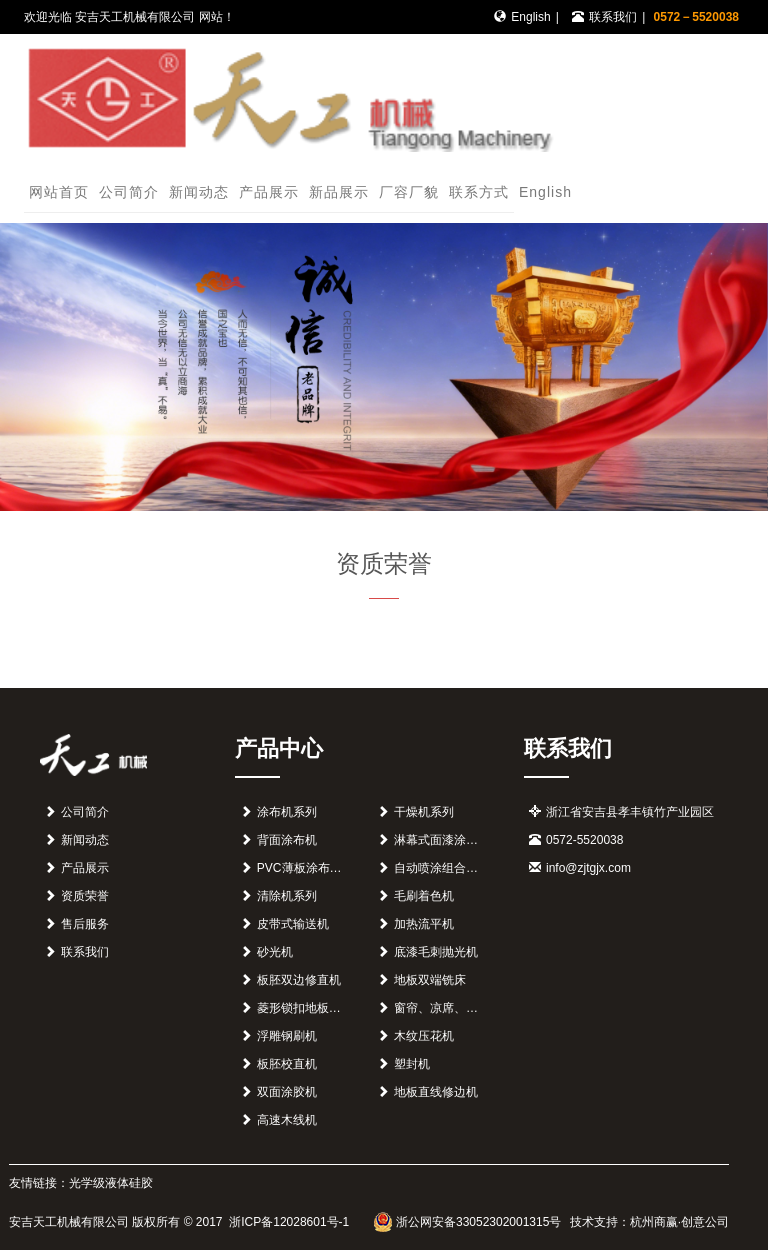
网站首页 (59, 192)
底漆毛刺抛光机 (436, 952)
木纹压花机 (424, 1036)
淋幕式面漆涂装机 (442, 840)
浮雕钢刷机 (287, 1036)
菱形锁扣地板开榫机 (311, 1008)
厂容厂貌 (409, 192)
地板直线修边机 (436, 1092)
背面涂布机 (287, 840)
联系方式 (479, 192)
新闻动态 (199, 192)
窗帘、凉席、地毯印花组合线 (472, 1008)
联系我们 (613, 17)
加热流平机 (424, 924)
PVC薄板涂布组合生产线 (323, 868)
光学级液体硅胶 (111, 1183)
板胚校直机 (287, 1064)
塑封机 (412, 1064)
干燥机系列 (424, 812)
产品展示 (269, 192)
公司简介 (129, 192)
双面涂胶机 (287, 1092)
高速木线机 (287, 1120)
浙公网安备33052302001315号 (467, 1222)
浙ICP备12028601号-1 (287, 1222)
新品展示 (339, 192)
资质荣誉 (85, 896)
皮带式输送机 (293, 924)
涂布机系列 (287, 812)
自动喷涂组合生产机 (448, 868)
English (530, 17)
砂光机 (275, 952)
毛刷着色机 (424, 896)
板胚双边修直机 (299, 980)
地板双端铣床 (430, 980)
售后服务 (85, 924)
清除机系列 (287, 896)
